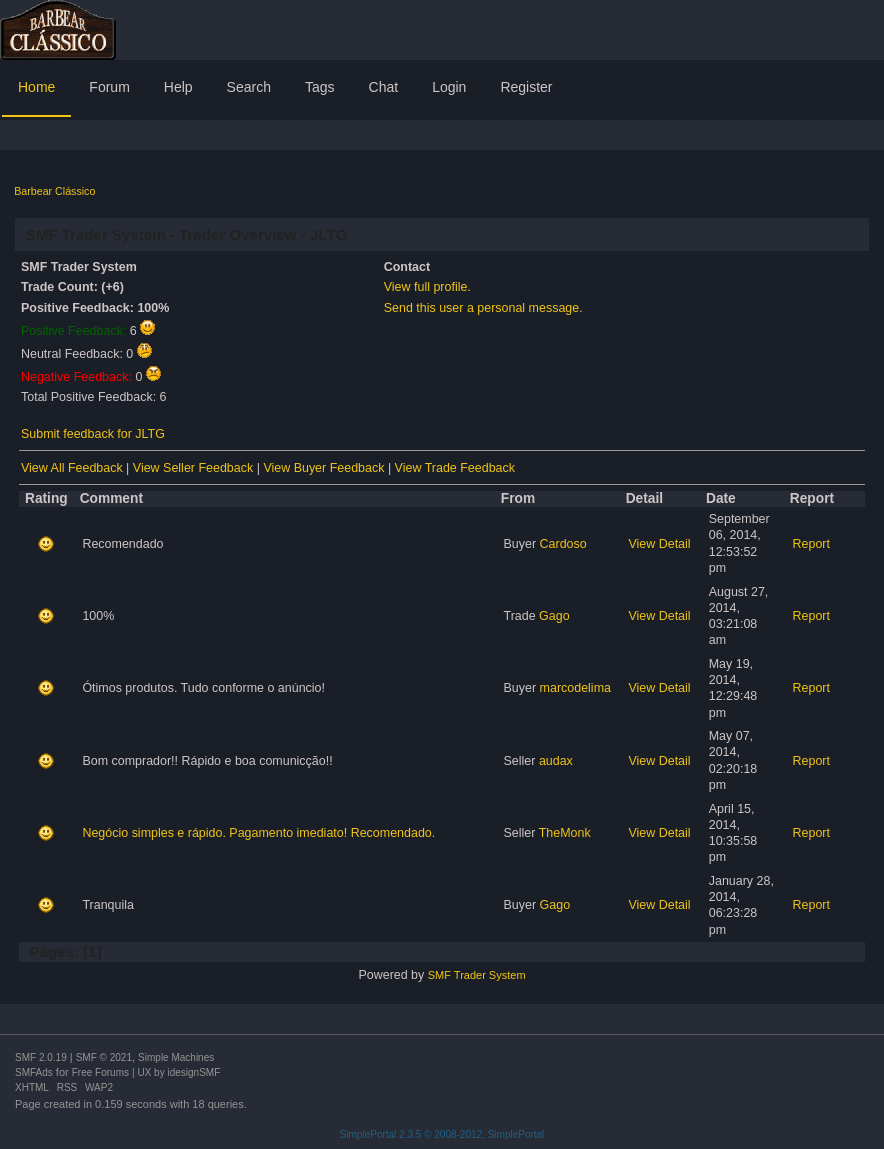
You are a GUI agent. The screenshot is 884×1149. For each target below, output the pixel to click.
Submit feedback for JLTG (93, 434)
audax (556, 761)
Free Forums (100, 1072)
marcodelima (575, 688)
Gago (554, 616)
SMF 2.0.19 (41, 1057)
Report (811, 544)
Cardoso (563, 544)
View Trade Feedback (455, 468)
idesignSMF (193, 1072)
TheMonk (565, 833)
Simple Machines (176, 1057)
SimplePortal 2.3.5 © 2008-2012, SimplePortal (442, 1134)
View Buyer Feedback (323, 468)
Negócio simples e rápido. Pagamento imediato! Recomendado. (258, 833)
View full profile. (427, 287)
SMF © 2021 (104, 1057)
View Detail (659, 544)
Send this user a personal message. (483, 308)
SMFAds (34, 1072)
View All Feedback (72, 468)
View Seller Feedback (193, 468)
